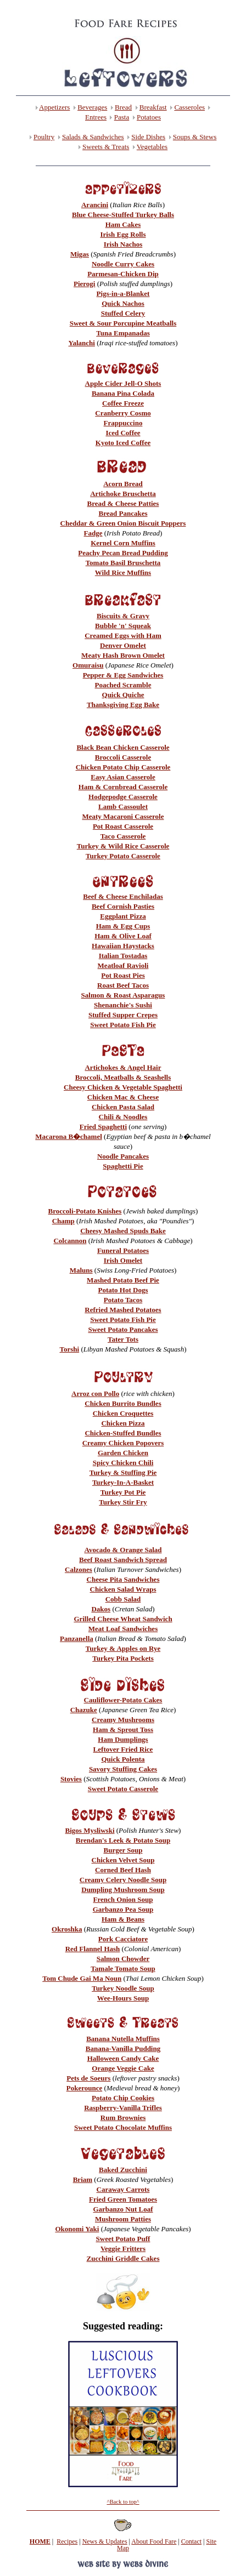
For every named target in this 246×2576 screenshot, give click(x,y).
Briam (82, 2179)
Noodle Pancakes (123, 1156)
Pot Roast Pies (122, 975)
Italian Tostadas (123, 955)
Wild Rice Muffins (123, 572)
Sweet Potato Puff (123, 2239)
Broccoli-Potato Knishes (85, 1211)
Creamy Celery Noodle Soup (123, 1880)
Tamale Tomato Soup (123, 1968)
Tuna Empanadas (122, 333)
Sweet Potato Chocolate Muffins (123, 2127)
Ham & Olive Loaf (123, 936)
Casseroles (189, 107)
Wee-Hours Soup (123, 1998)
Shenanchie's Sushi (123, 1005)
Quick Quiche (123, 695)
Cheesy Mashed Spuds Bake (123, 1231)
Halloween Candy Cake (123, 2058)
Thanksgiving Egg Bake (123, 704)
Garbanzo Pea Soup (123, 1909)
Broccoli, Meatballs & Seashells (123, 1077)
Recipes (67, 2541)
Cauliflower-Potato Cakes (123, 1700)
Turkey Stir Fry (123, 1502)
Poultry (43, 137)
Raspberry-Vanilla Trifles (123, 2108)
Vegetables (152, 147)
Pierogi (84, 284)
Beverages (92, 107)
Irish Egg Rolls (123, 234)
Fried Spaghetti (103, 1126)
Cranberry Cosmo (122, 413)
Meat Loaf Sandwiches (123, 1629)
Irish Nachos (123, 244)
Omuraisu (87, 665)
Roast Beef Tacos (123, 985)
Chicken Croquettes (123, 1413)
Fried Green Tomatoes (123, 2199)
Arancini (94, 205)
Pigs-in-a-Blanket (123, 293)
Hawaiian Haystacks (123, 946)
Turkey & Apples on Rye (123, 1648)
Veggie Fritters (123, 2248)
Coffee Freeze (123, 403)
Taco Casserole (123, 836)
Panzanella (76, 1638)
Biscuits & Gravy (123, 616)
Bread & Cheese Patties (123, 503)
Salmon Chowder (123, 1958)
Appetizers (54, 107)
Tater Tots (123, 1339)
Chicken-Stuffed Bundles (123, 1433)
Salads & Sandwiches (93, 137)
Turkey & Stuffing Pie (123, 1472)
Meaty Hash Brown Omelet (123, 655)
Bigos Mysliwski (90, 1830)
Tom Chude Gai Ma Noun (81, 1978)
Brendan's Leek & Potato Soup (123, 1840)
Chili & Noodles (123, 1117)
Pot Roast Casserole (123, 826)
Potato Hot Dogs (123, 1290)
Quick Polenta (122, 1759)
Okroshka (67, 1929)
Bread (123, 107)
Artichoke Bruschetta (123, 493)
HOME (40, 2541)
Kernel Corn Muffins (123, 543)
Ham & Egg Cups (123, 926)
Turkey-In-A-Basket (123, 1482)
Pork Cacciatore (123, 1939)
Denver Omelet (123, 645)
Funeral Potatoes (123, 1250)
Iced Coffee (122, 433)
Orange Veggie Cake (123, 2068)
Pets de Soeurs (88, 2078)
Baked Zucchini (123, 2169)
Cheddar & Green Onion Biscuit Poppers (123, 523)
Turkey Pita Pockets (122, 1658)
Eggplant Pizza (123, 916)
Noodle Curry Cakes (123, 264)
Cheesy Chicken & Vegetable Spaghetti (123, 1087)
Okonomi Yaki (77, 2229)
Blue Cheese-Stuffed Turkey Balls (123, 214)
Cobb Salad (123, 1599)
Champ (63, 1221)
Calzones (78, 1569)
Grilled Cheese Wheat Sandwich (123, 1619)
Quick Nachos (123, 303)
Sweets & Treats (105, 147)
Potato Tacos (123, 1300)
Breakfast (153, 107)
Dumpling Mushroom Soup (122, 1889)
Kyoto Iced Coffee (123, 442)
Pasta (121, 117)
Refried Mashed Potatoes (123, 1310)
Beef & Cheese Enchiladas (123, 896)
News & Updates (104, 2541)
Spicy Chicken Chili (123, 1462)
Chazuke (83, 1710)
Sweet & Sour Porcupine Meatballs (123, 323)
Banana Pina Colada (123, 393)
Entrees (96, 117)
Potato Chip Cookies (123, 2098)
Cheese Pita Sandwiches (123, 1579)
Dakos (100, 1609)
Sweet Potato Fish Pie (123, 1025)
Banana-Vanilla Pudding (123, 2048)
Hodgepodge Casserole (123, 797)
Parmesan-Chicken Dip (123, 274)
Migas (79, 254)
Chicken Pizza (122, 1423)
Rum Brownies (123, 2117)
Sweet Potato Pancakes (123, 1329)
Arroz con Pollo (95, 1393)
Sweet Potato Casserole (123, 1789)
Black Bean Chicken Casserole (122, 747)
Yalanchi (82, 343)
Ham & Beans (123, 1919)
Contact (191, 2541)
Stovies (71, 1779)
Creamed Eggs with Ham (123, 635)
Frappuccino (123, 423)
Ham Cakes (123, 224)
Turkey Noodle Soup (123, 1988)
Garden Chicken (123, 1453)
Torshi (69, 1349)
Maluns (81, 1270)
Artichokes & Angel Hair (123, 1067)
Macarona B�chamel (68, 1136)
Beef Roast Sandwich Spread (123, 1559)
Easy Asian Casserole (123, 777)
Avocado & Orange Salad (123, 1550)
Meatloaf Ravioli (123, 965)
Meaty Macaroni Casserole (123, 816)
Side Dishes (148, 137)
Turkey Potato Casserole (123, 856)
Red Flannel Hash (92, 1949)
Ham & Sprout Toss (123, 1729)
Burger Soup (123, 1850)
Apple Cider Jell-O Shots (123, 383)
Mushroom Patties (123, 2219)
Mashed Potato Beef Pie (123, 1280)
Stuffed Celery (123, 313)
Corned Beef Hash (123, 1870)
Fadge (93, 533)
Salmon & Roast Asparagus (123, 995)
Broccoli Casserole (123, 757)
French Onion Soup (123, 1899)
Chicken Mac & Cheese (123, 1097)
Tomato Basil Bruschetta (123, 562)
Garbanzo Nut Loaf (123, 2209)
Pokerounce (84, 2088)
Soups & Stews (194, 137)
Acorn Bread (123, 484)
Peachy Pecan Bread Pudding (122, 553)
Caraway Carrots (123, 2189)
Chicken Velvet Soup (123, 1860)
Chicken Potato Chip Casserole (123, 767)
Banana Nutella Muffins (123, 2038)
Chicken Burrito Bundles (123, 1403)
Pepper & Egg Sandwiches (123, 675)
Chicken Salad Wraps (123, 1589)
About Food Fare (153, 2541)
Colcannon (69, 1240)
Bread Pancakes (123, 513)
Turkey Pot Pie (123, 1492)
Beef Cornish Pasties (123, 906)
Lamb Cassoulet (123, 806)
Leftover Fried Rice (123, 1749)
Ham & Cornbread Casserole (123, 787)
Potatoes (149, 117)
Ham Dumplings (123, 1739)
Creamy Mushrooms (123, 1720)
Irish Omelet (123, 1260)
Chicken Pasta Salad (123, 1107)
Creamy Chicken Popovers (123, 1443)
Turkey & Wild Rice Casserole (123, 846)
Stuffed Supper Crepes (123, 1015)
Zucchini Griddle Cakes (123, 2258)
